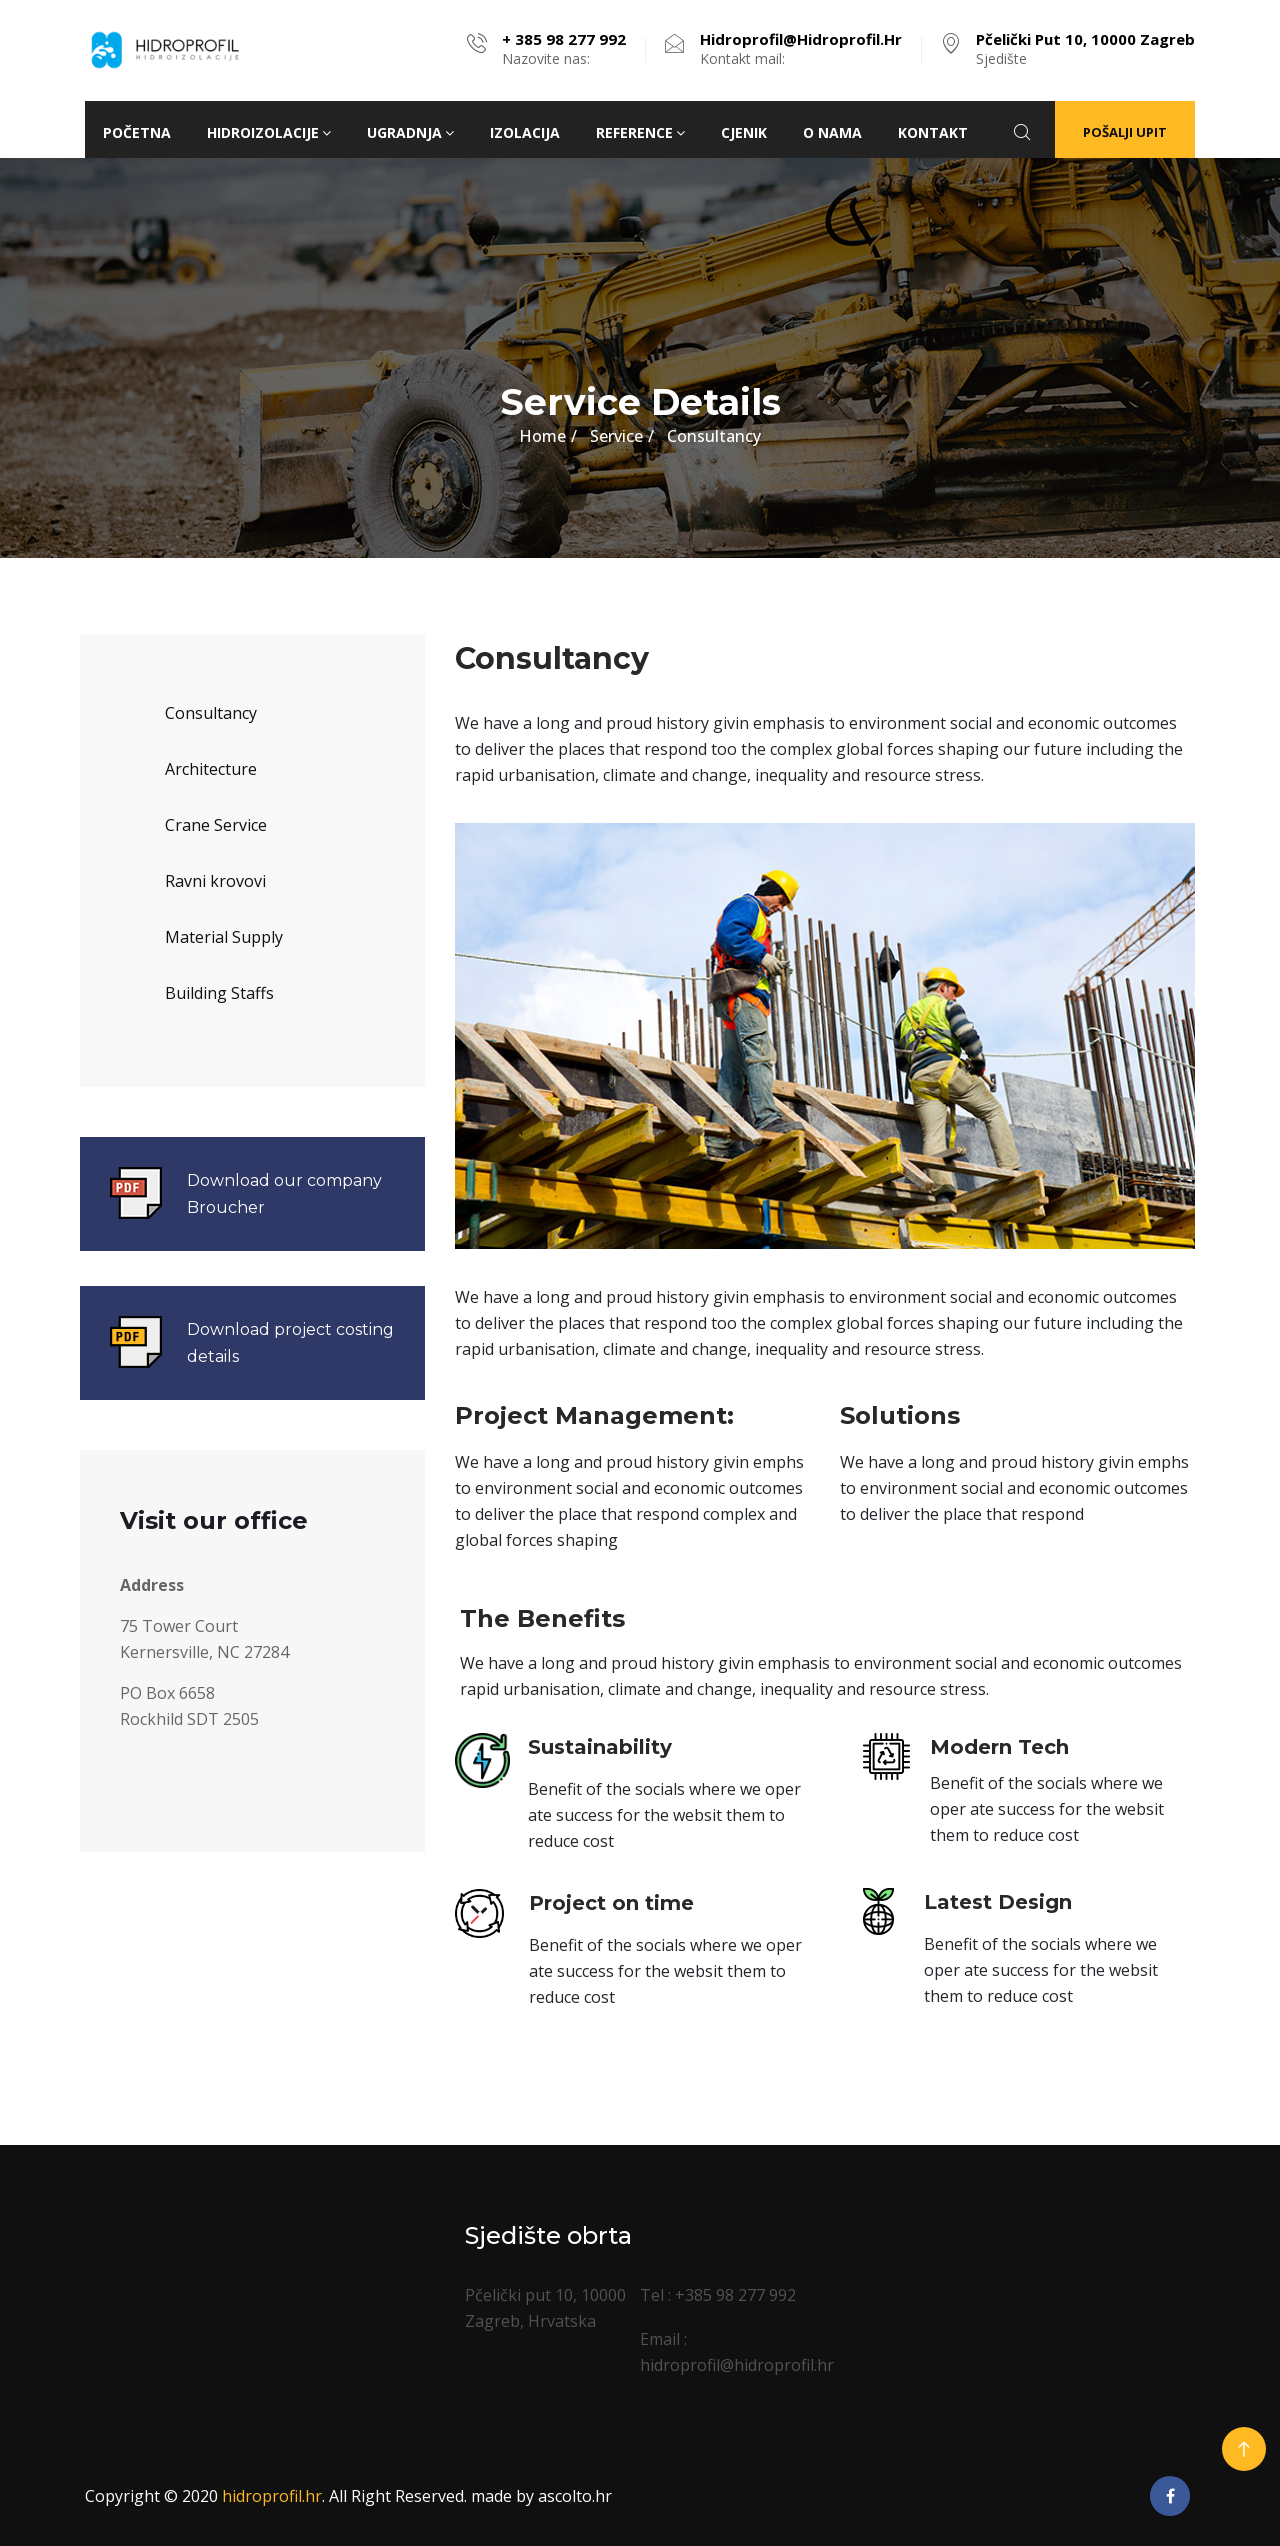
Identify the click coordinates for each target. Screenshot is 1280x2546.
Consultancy (211, 713)
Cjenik (744, 132)
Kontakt (933, 132)
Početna (137, 132)
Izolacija (525, 132)
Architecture (211, 769)
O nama (832, 132)
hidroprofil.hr (272, 2496)
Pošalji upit (1125, 132)
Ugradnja (410, 132)
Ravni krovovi (215, 881)
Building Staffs (219, 993)
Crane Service (216, 825)
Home (542, 436)
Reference (640, 132)
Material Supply (224, 937)
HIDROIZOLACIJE (269, 132)
